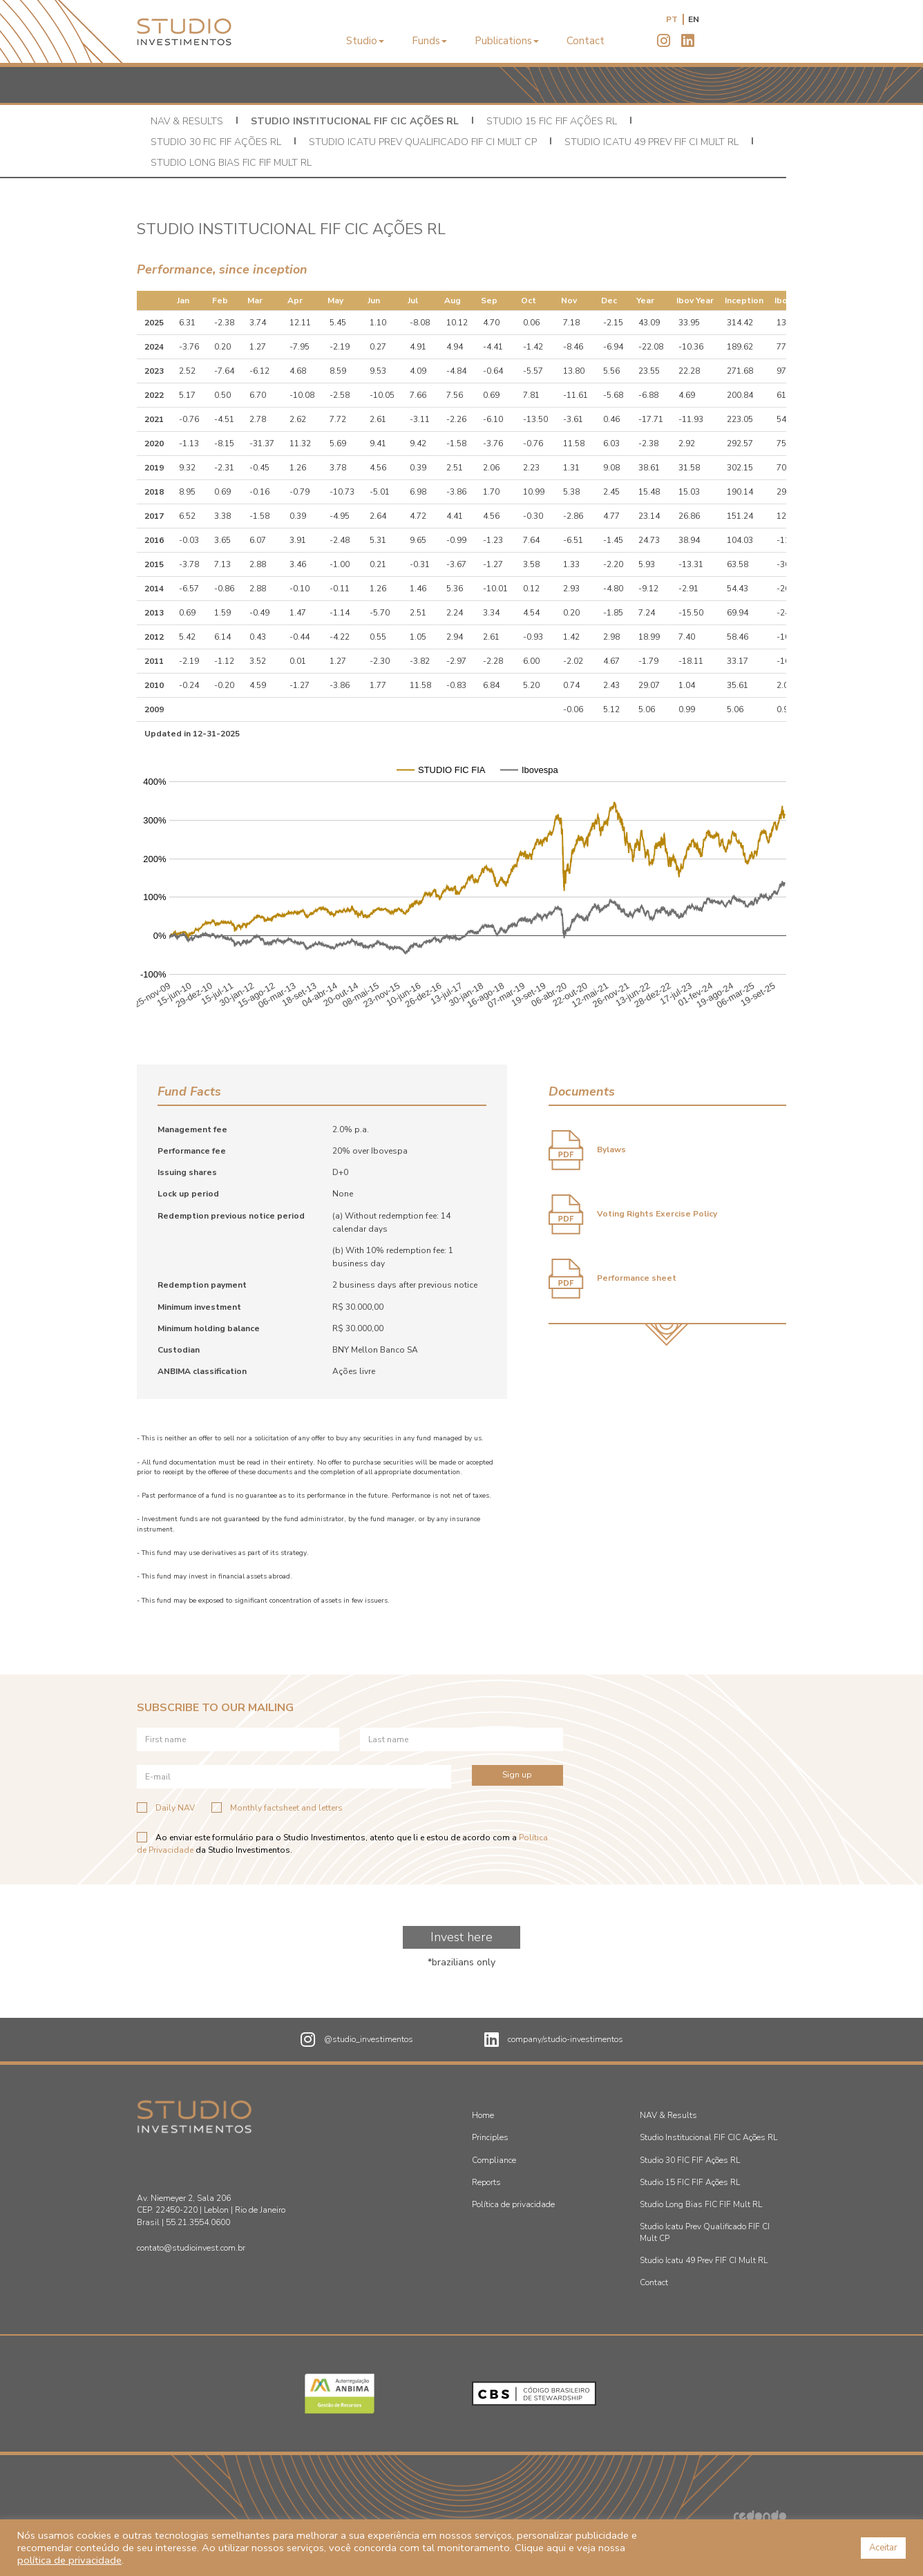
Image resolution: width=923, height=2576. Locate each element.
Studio (365, 41)
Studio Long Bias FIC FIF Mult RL (231, 162)
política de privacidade (69, 2560)
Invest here (461, 1937)
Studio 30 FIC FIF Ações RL (216, 142)
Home (483, 2115)
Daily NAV (166, 1807)
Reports (486, 2182)
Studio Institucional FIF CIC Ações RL (355, 121)
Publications (507, 41)
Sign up (517, 1774)
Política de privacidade (513, 2204)
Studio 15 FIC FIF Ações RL (551, 121)
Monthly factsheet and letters (277, 1807)
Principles (490, 2137)
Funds (429, 41)
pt (672, 19)
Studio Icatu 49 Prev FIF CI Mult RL (651, 142)
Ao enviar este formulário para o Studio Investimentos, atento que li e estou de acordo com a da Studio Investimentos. (342, 1843)
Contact (586, 41)
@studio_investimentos (357, 2040)
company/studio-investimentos (553, 2040)
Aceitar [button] (883, 2547)
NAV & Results (187, 121)
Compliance (494, 2160)
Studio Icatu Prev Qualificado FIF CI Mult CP (423, 142)
